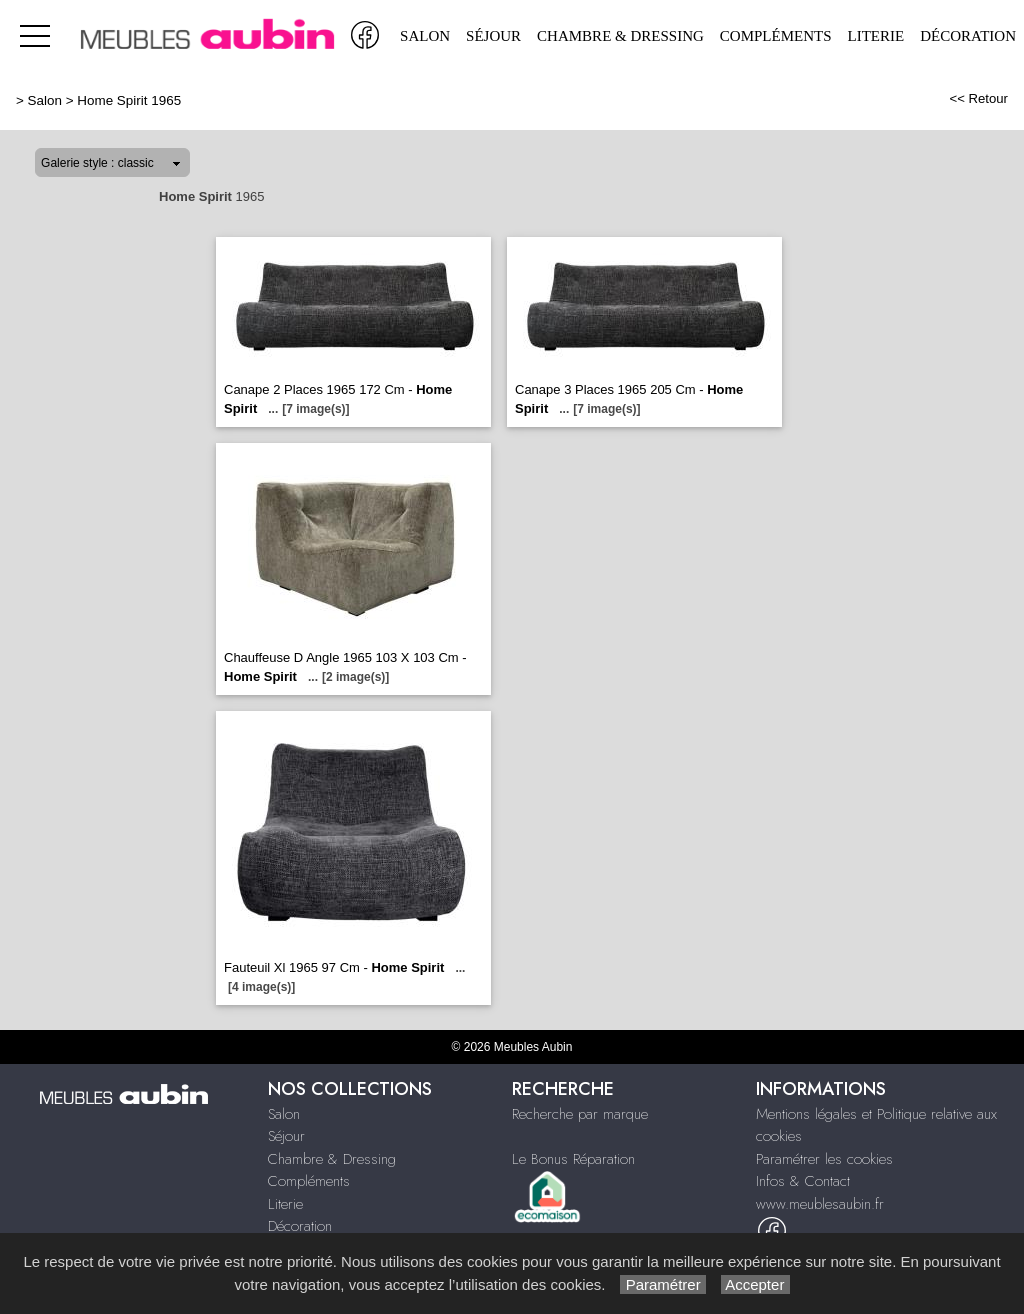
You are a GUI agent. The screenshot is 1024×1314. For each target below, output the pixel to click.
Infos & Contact (803, 1181)
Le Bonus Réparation (573, 1159)
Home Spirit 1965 (129, 100)
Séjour (493, 36)
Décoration (968, 36)
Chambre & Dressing (620, 36)
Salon (425, 36)
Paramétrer (662, 1284)
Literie (876, 36)
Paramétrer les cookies (824, 1159)
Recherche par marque (580, 1114)
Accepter (755, 1284)
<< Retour (978, 98)
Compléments (776, 36)
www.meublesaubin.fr (820, 1204)
